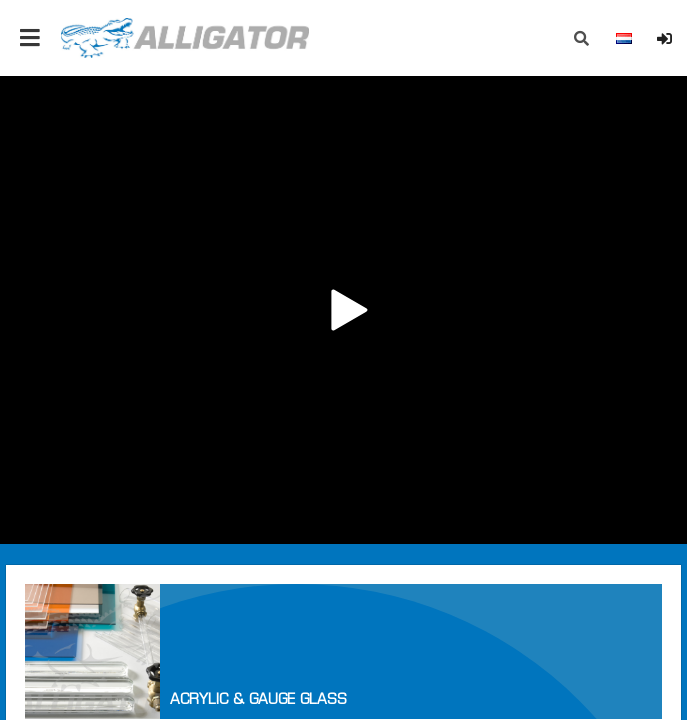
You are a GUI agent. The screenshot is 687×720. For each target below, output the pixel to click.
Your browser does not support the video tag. (343, 310)
